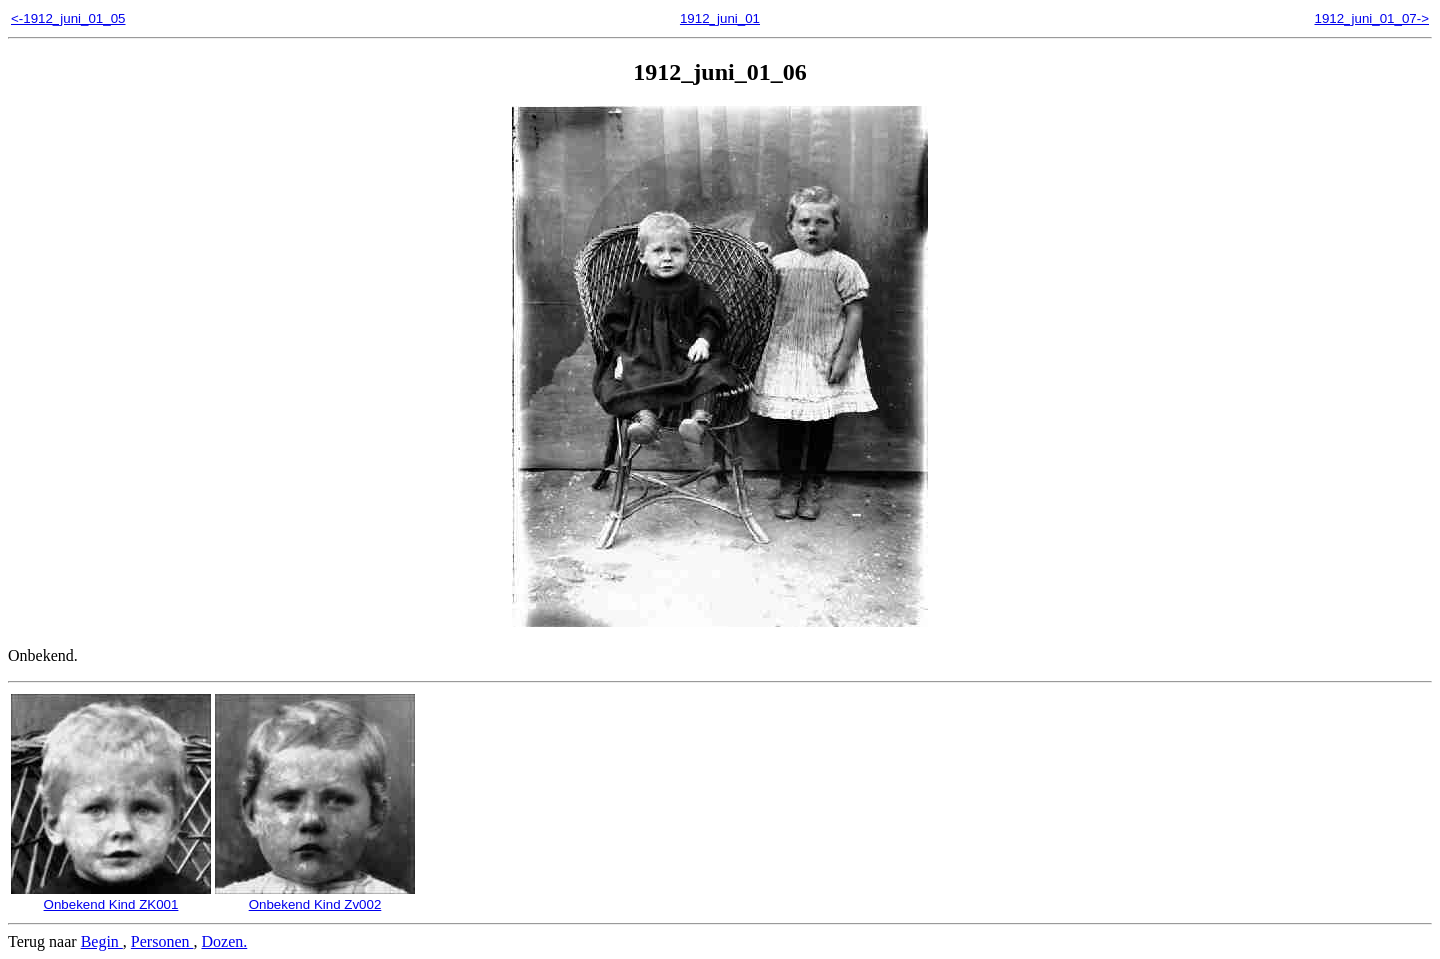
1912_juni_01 (720, 18)
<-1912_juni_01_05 (68, 18)
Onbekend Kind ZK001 (111, 897)
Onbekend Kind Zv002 (315, 897)
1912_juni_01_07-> (1371, 18)
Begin (102, 941)
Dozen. (225, 941)
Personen (162, 941)
